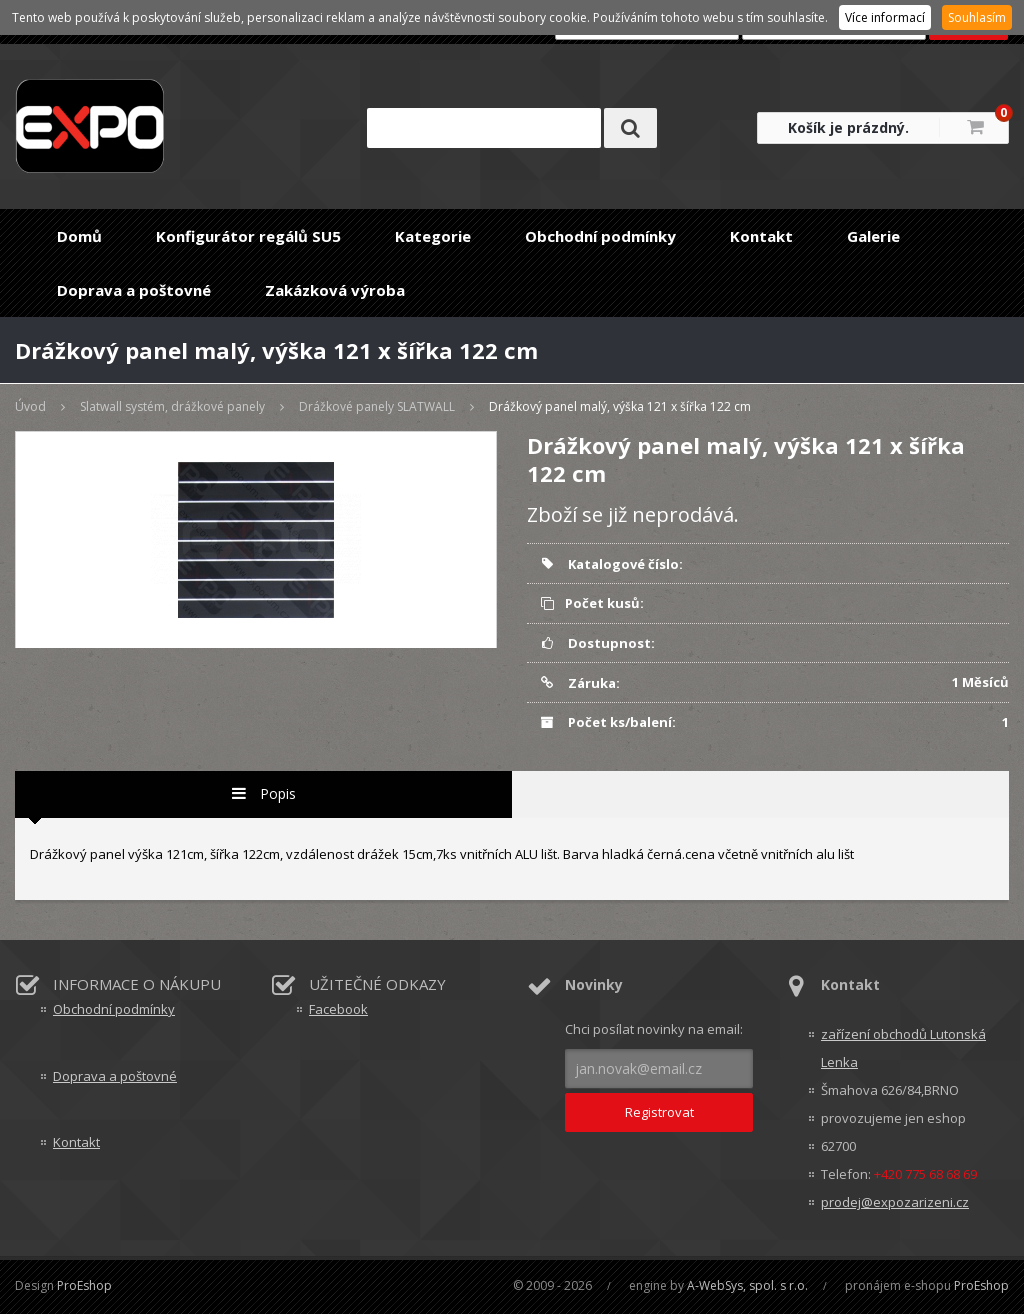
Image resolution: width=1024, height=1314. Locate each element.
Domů (79, 236)
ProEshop (84, 1285)
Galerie (873, 236)
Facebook (338, 1009)
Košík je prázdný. (848, 127)
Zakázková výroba (335, 290)
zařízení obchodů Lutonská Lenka (903, 1048)
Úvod (30, 406)
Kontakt (761, 236)
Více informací (885, 17)
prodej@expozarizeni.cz (895, 1202)
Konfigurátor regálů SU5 (248, 236)
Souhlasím (977, 17)
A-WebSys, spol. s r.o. (747, 1285)
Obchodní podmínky (600, 236)
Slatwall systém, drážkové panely (172, 406)
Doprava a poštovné (134, 290)
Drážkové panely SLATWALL (377, 406)
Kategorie (433, 236)
